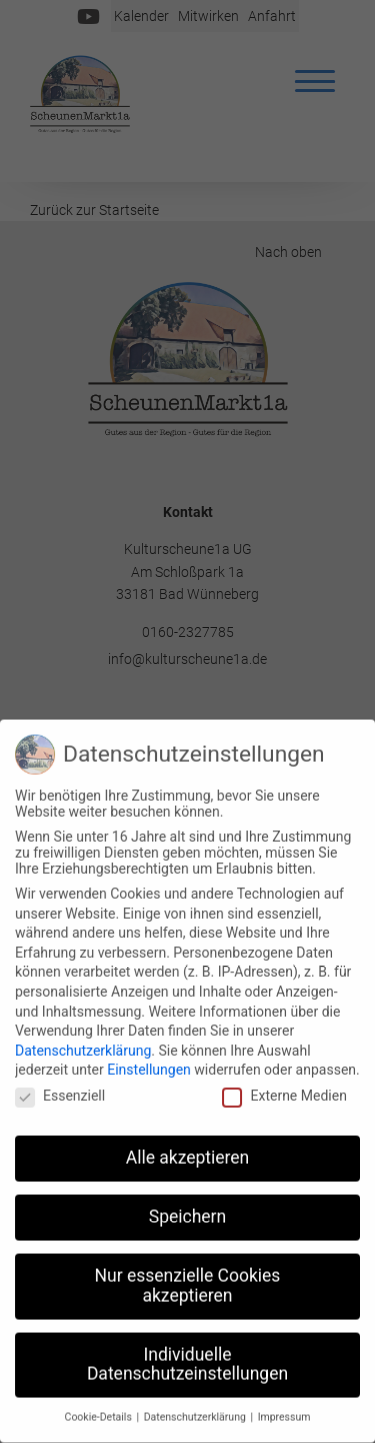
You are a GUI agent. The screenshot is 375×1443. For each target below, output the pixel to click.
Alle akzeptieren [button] (188, 1153)
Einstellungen (149, 1065)
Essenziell (60, 1090)
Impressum (284, 1412)
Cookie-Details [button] (100, 1412)
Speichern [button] (187, 1212)
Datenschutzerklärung (83, 1045)
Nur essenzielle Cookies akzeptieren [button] (188, 1281)
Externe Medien (284, 1090)
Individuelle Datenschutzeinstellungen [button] (187, 1359)
